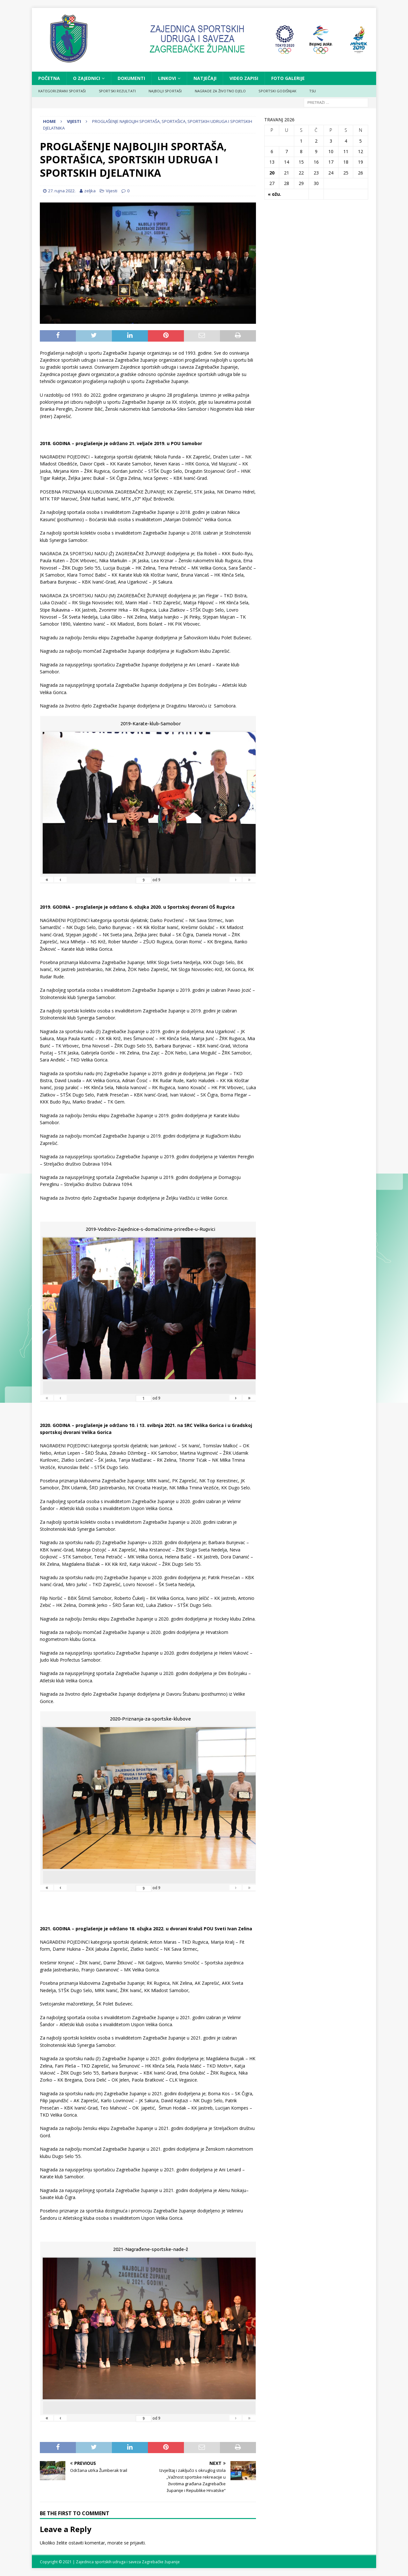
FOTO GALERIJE (288, 78)
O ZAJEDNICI (86, 78)
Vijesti (111, 191)
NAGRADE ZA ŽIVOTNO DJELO (220, 91)
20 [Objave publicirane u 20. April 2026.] (271, 173)
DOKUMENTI (131, 78)
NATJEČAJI (204, 78)
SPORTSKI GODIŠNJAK (277, 91)
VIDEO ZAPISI (243, 78)
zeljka (90, 191)
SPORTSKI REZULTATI (117, 91)
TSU (312, 91)
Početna (49, 78)
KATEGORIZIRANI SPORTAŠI (62, 91)
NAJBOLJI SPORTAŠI (165, 91)
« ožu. (274, 194)
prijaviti (137, 2543)
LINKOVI (167, 78)
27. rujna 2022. (62, 191)
